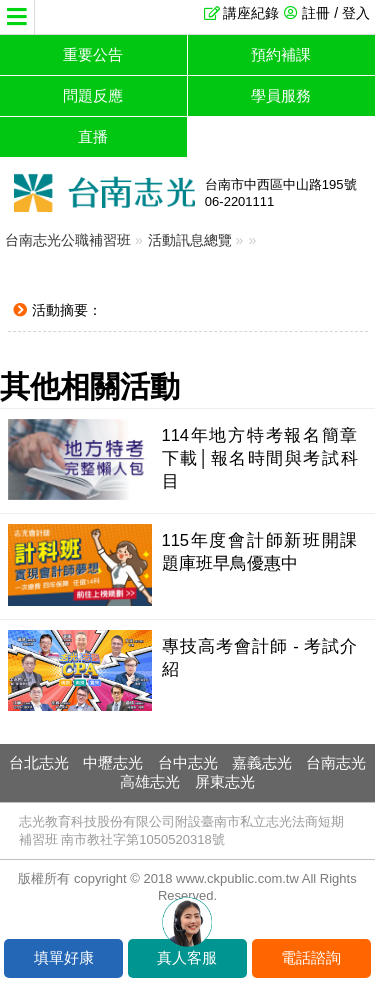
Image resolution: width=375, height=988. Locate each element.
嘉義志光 (262, 762)
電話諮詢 (311, 957)
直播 (93, 136)
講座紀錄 (251, 13)
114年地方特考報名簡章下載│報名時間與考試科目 (260, 458)
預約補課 (281, 54)
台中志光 (188, 762)
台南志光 (336, 762)
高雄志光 (150, 781)
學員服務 (281, 95)
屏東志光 (225, 781)
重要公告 (93, 54)
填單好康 (64, 957)
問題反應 (93, 95)
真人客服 (187, 957)
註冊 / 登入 (336, 13)
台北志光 (39, 762)
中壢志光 (113, 762)
